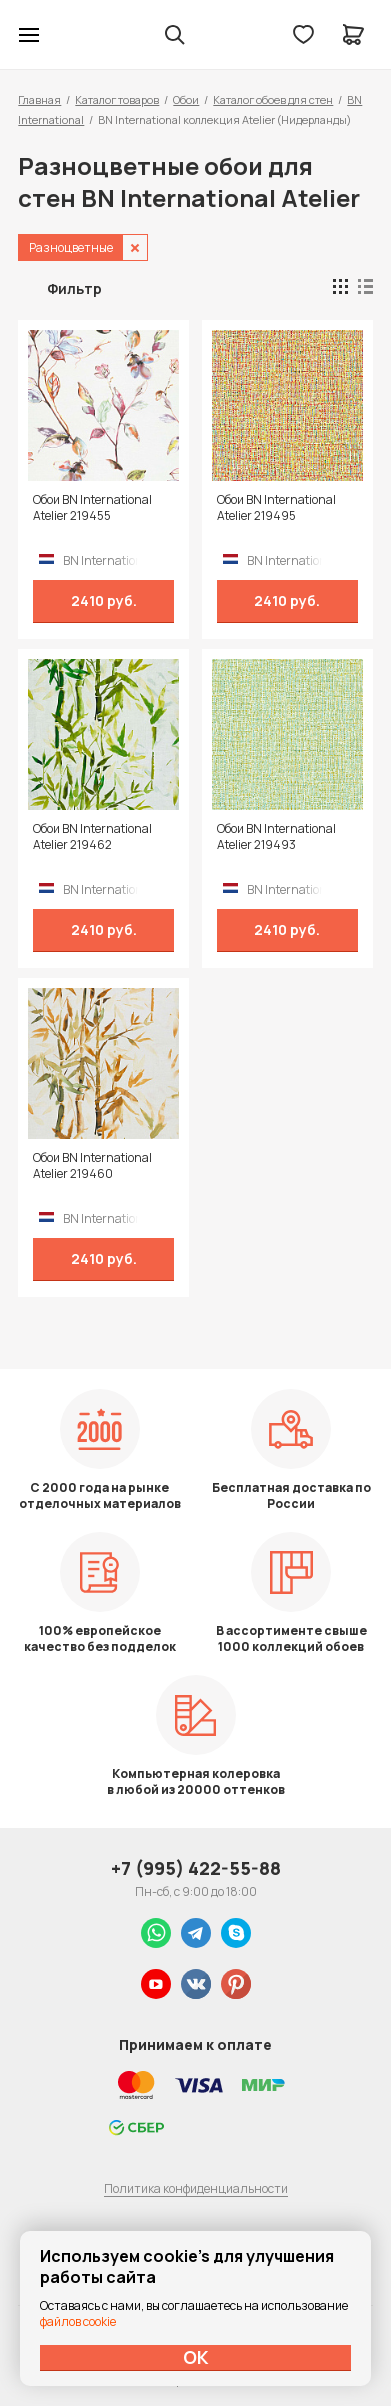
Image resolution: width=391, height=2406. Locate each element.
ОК (196, 2357)
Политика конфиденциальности (196, 2188)
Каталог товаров (117, 99)
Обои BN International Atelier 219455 (92, 508)
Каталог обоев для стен (273, 99)
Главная (39, 99)
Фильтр (74, 288)
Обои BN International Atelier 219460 (92, 1166)
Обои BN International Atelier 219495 (276, 508)
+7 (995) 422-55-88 (196, 1868)
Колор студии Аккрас (81, 35)
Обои (186, 99)
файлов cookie (78, 2321)
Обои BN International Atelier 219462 (92, 837)
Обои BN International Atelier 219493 (276, 837)
